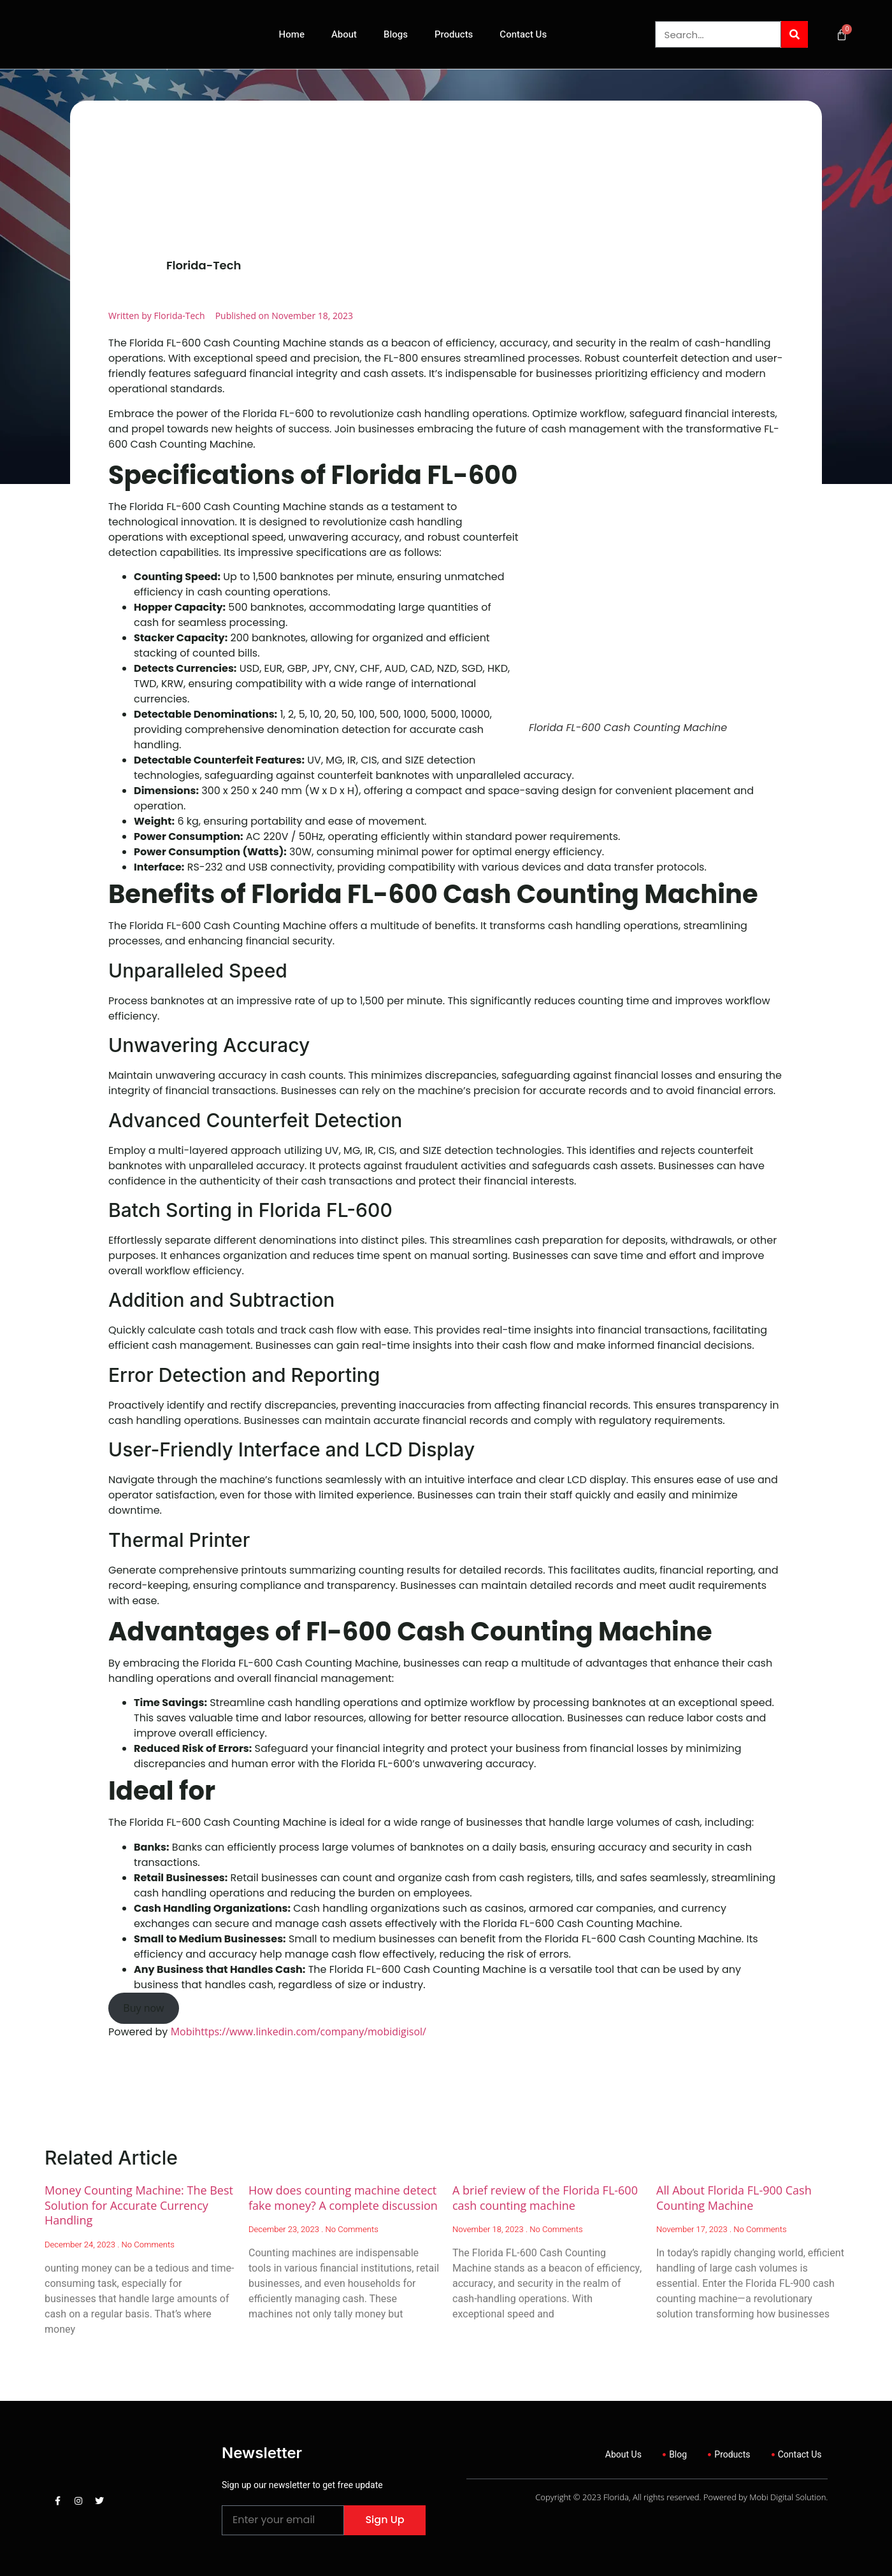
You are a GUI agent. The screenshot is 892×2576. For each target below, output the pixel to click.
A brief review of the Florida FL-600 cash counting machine (545, 2197)
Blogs (396, 34)
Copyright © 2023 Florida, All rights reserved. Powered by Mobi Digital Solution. (681, 2497)
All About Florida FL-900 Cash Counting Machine (734, 2197)
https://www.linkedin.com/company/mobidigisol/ (310, 2032)
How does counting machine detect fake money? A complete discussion (343, 2197)
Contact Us (523, 34)
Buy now (143, 2008)
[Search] (794, 34)
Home (292, 34)
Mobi (183, 2032)
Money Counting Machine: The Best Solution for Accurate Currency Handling (139, 2205)
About (344, 34)
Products (454, 34)
